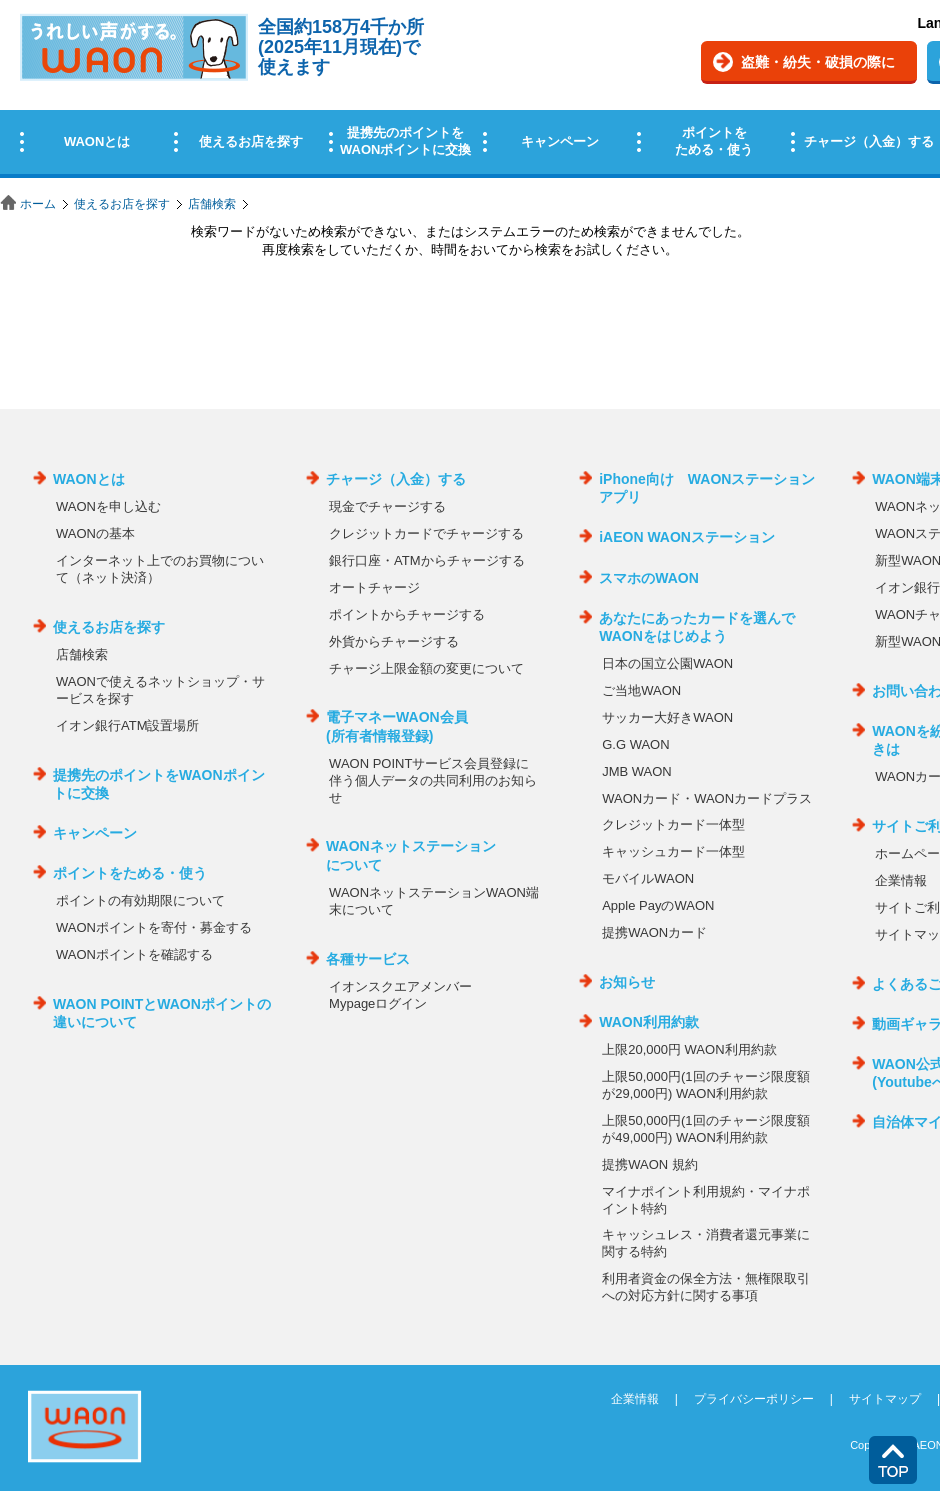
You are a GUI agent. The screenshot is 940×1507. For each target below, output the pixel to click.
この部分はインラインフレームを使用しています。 (470, 92)
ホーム (38, 204)
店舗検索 (212, 204)
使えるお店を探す (122, 204)
